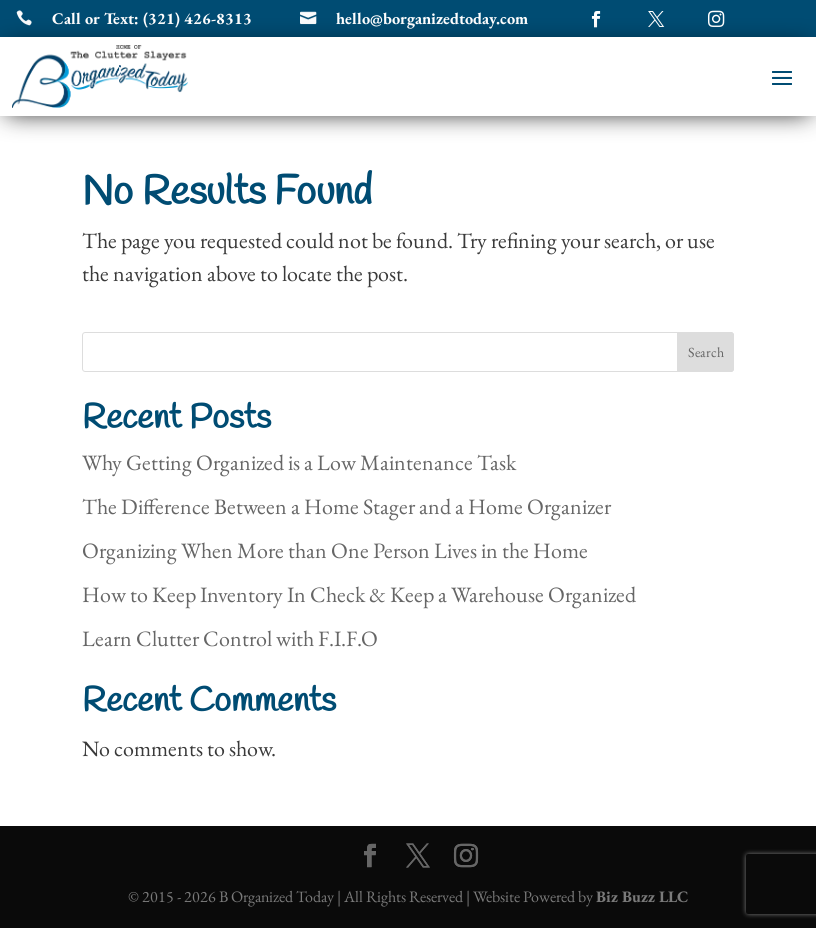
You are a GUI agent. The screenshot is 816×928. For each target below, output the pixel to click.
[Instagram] (466, 857)
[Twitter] (418, 857)
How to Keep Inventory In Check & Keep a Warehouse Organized (359, 594)
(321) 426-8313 (197, 18)
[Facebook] (370, 857)
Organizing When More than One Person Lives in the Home (335, 550)
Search (706, 352)
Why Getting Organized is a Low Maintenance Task (299, 462)
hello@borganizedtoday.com (432, 18)
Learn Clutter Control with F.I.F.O (230, 638)
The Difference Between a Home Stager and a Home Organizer (346, 506)
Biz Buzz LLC (642, 896)
